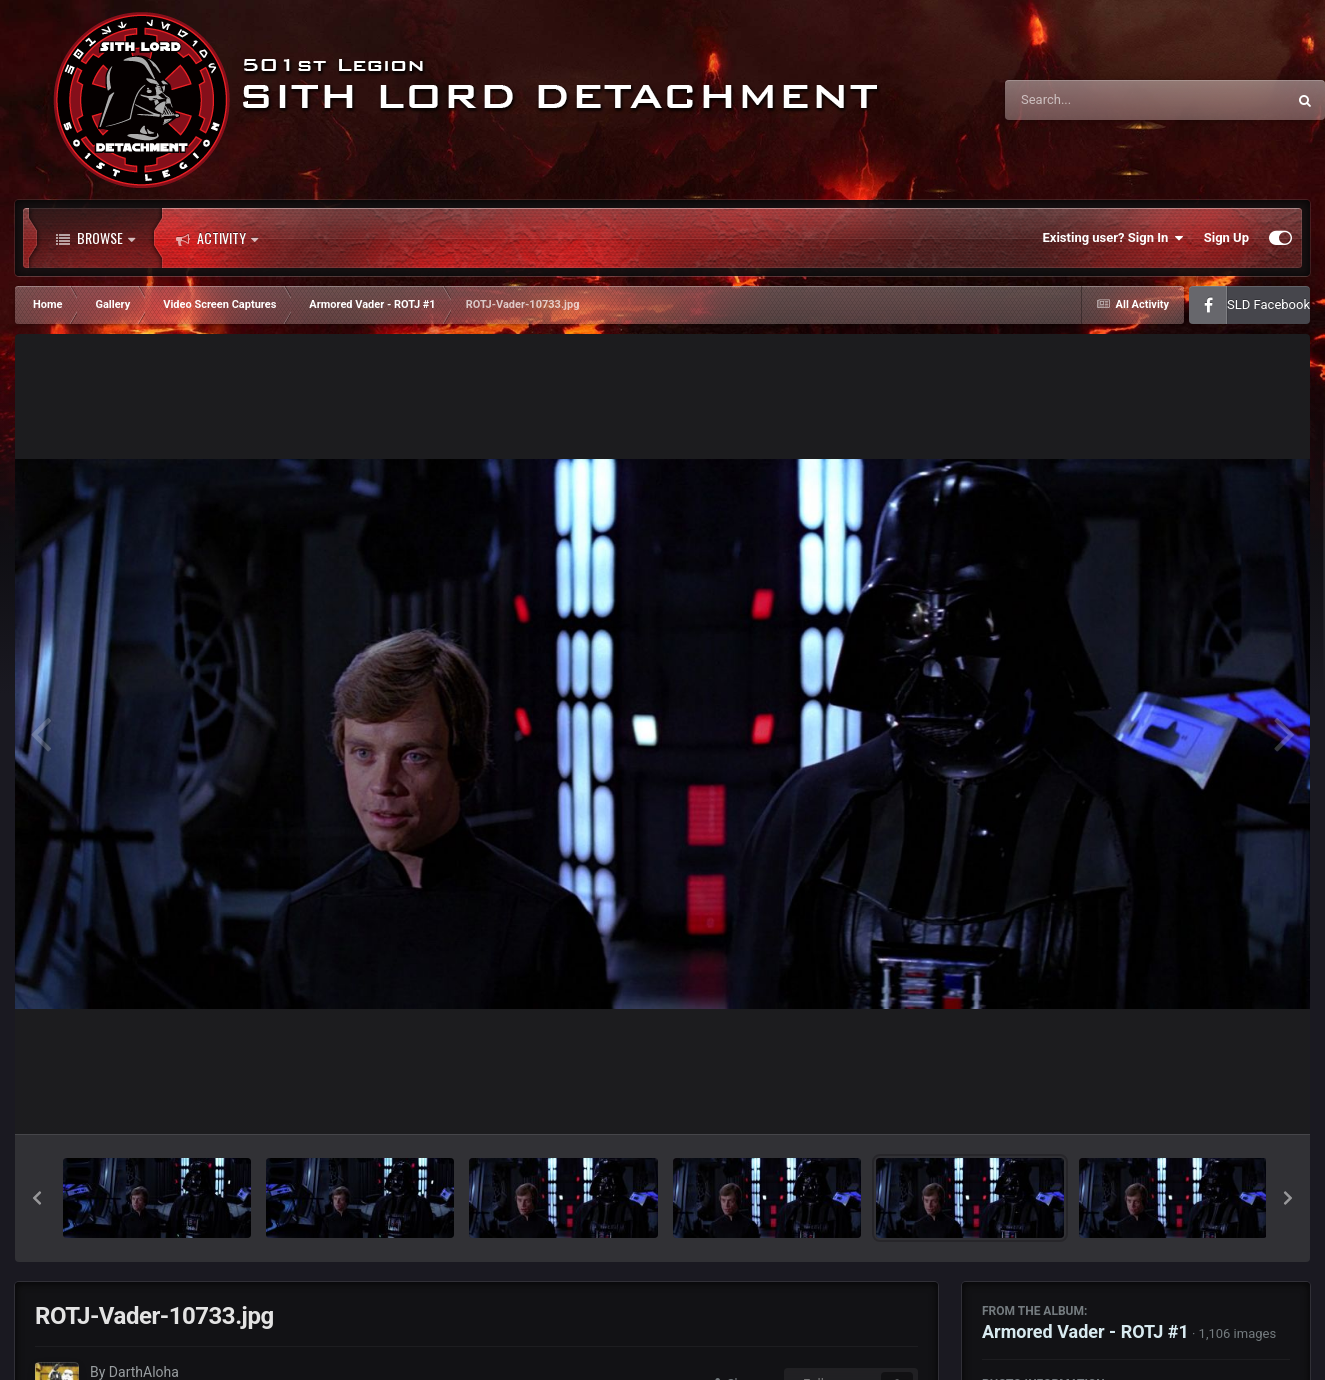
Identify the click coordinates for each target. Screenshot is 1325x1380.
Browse (95, 238)
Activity (217, 238)
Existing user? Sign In (1113, 238)
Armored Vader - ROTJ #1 (1085, 1331)
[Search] (1095, 100)
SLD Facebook (1268, 304)
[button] (37, 1198)
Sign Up (1226, 237)
